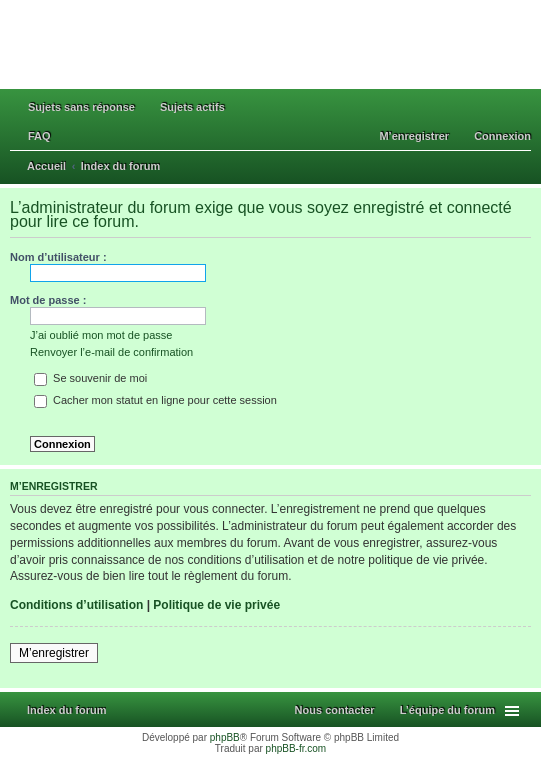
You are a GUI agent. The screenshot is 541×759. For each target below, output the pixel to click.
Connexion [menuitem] (502, 136)
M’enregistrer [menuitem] (414, 136)
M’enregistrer (54, 653)
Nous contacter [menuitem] (335, 710)
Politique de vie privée (216, 605)
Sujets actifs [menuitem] (192, 107)
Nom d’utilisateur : (58, 257)
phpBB (225, 737)
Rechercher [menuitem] (524, 168)
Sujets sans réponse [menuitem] (81, 107)
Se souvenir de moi (90, 378)
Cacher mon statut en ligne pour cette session (155, 400)
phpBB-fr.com (296, 748)
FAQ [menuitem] (39, 136)
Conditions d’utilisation (76, 605)
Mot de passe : (48, 300)
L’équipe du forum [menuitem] (447, 710)
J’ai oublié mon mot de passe (101, 335)
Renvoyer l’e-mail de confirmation (111, 352)
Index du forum (66, 710)
